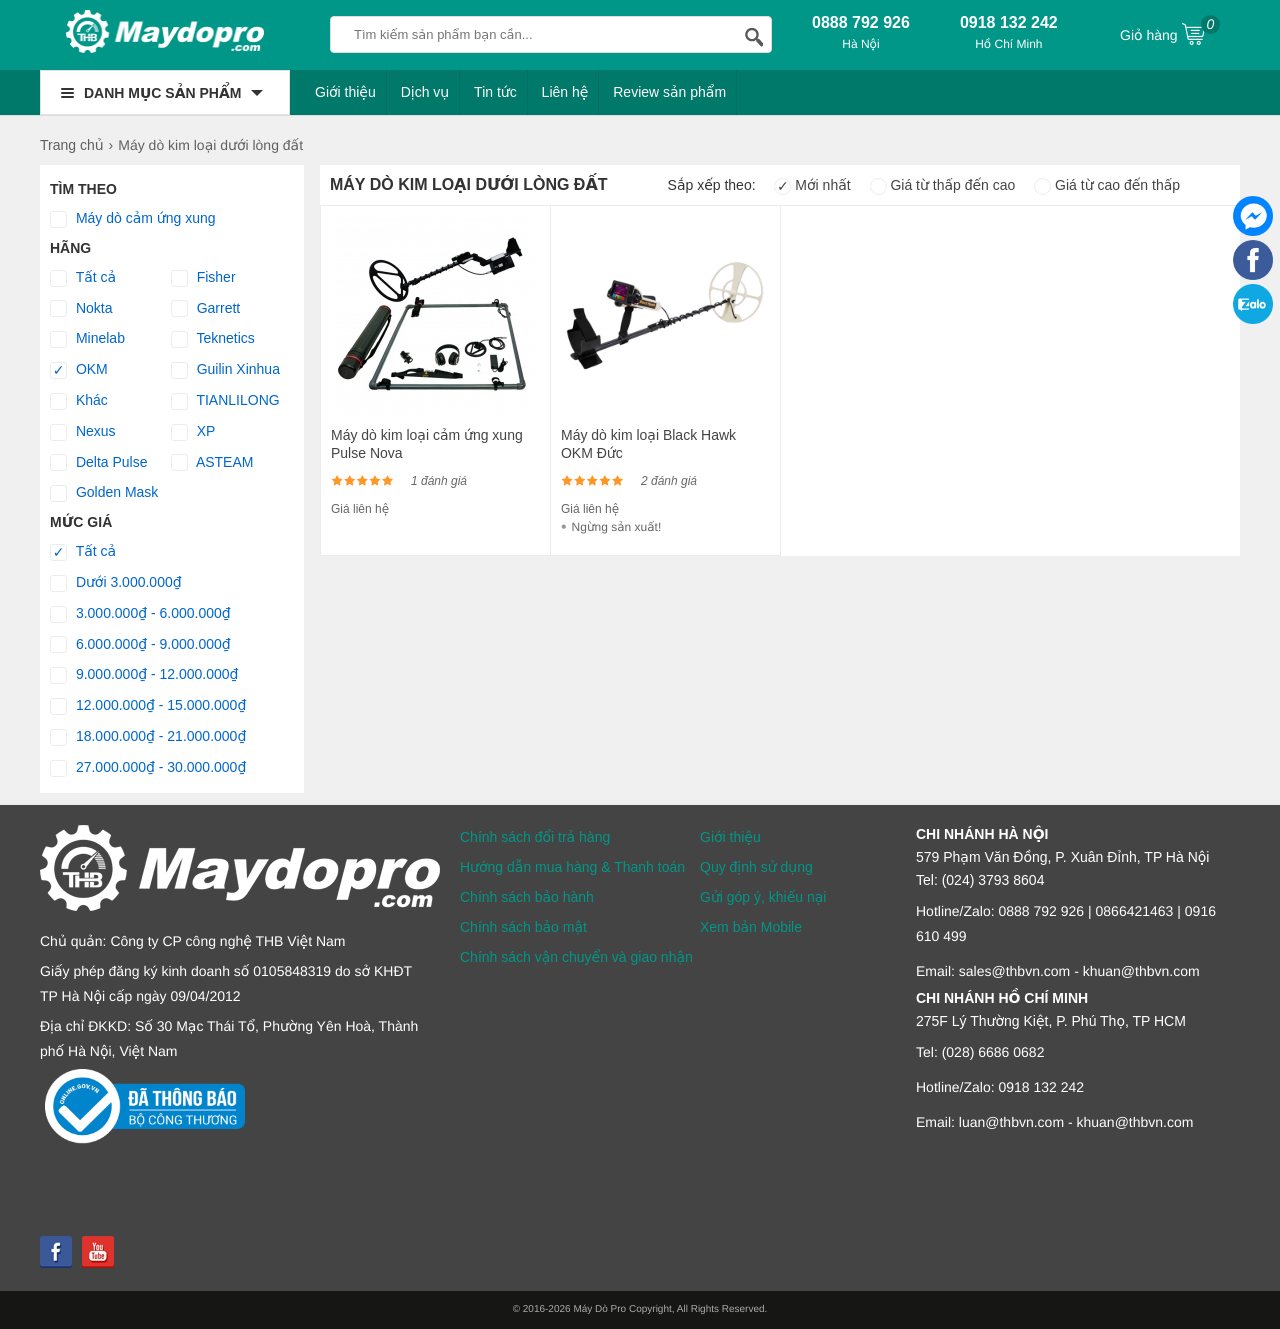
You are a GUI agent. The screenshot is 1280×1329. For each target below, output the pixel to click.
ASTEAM (212, 463)
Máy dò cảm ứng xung (133, 219)
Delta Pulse (98, 463)
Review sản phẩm (669, 92)
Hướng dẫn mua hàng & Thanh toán (572, 867)
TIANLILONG (225, 401)
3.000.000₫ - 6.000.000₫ (140, 614)
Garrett (205, 309)
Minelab (87, 339)
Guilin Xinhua (225, 370)
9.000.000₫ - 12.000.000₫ (144, 675)
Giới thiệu (345, 92)
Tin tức (495, 92)
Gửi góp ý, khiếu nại (763, 897)
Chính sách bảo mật (523, 927)
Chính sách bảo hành (527, 897)
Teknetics (213, 339)
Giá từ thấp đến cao (943, 185)
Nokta (81, 309)
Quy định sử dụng (756, 867)
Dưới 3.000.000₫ (116, 583)
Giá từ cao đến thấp (1107, 185)
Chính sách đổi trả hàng (535, 837)
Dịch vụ (425, 92)
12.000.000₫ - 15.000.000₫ (148, 706)
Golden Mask (104, 493)
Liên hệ (565, 92)
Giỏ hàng (1170, 33)
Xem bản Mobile (751, 927)
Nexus (83, 432)
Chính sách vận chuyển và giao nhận (576, 957)
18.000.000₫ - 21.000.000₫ (148, 737)
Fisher (203, 278)
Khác (79, 401)
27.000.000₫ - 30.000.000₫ (148, 768)
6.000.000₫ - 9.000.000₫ (140, 645)
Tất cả (83, 278)
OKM (79, 370)
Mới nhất (812, 185)
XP (193, 432)
